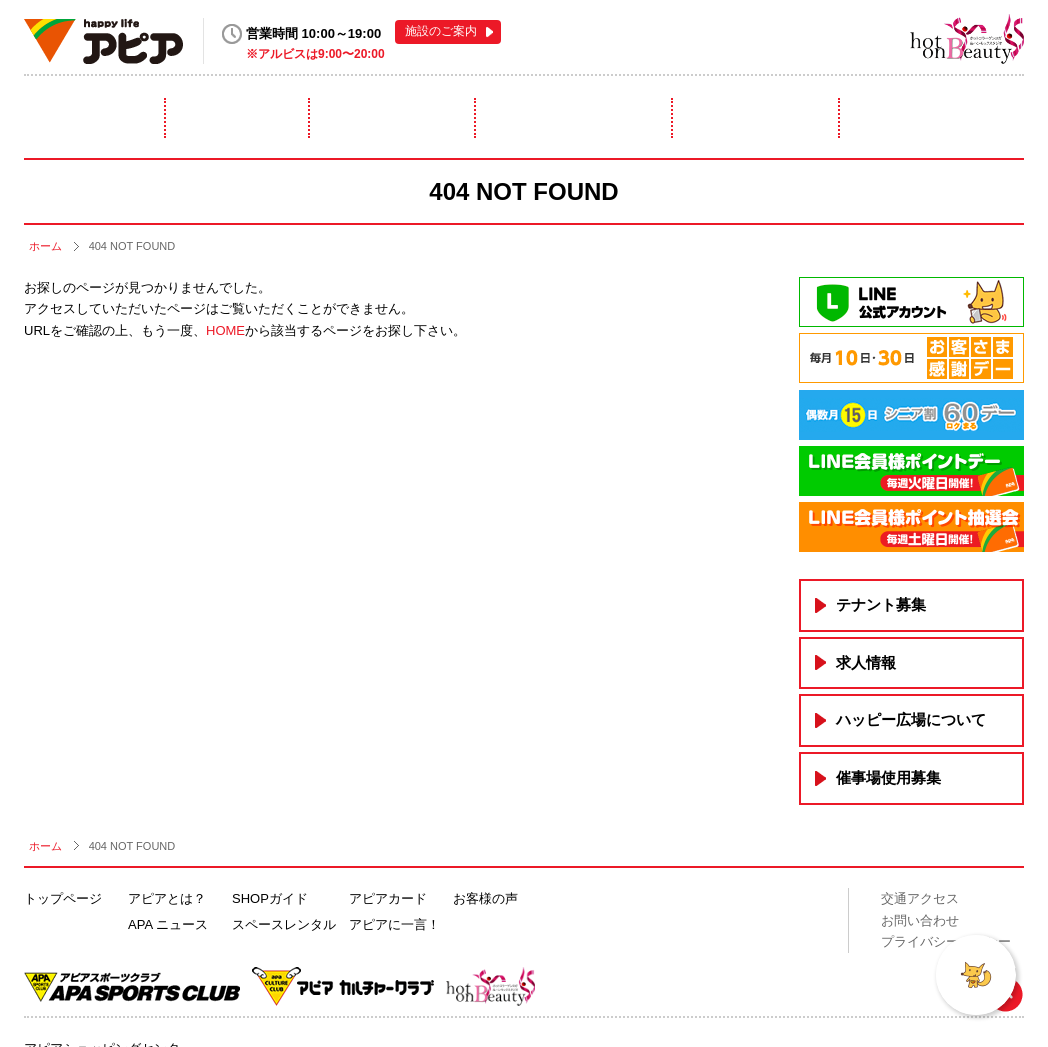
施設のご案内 (441, 31)
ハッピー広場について (911, 719)
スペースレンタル (574, 118)
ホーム (45, 246)
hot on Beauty (967, 38)
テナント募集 (881, 604)
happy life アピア (103, 41)
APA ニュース (168, 924)
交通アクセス (920, 898)
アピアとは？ (87, 118)
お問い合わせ (920, 920)
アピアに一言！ (936, 118)
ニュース (238, 118)
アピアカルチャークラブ (863, 38)
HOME (225, 330)
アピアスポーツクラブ (785, 38)
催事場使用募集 (888, 777)
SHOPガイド (270, 898)
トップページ (63, 898)
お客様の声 (485, 898)
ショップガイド (393, 118)
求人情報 (866, 662)
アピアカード (756, 118)
